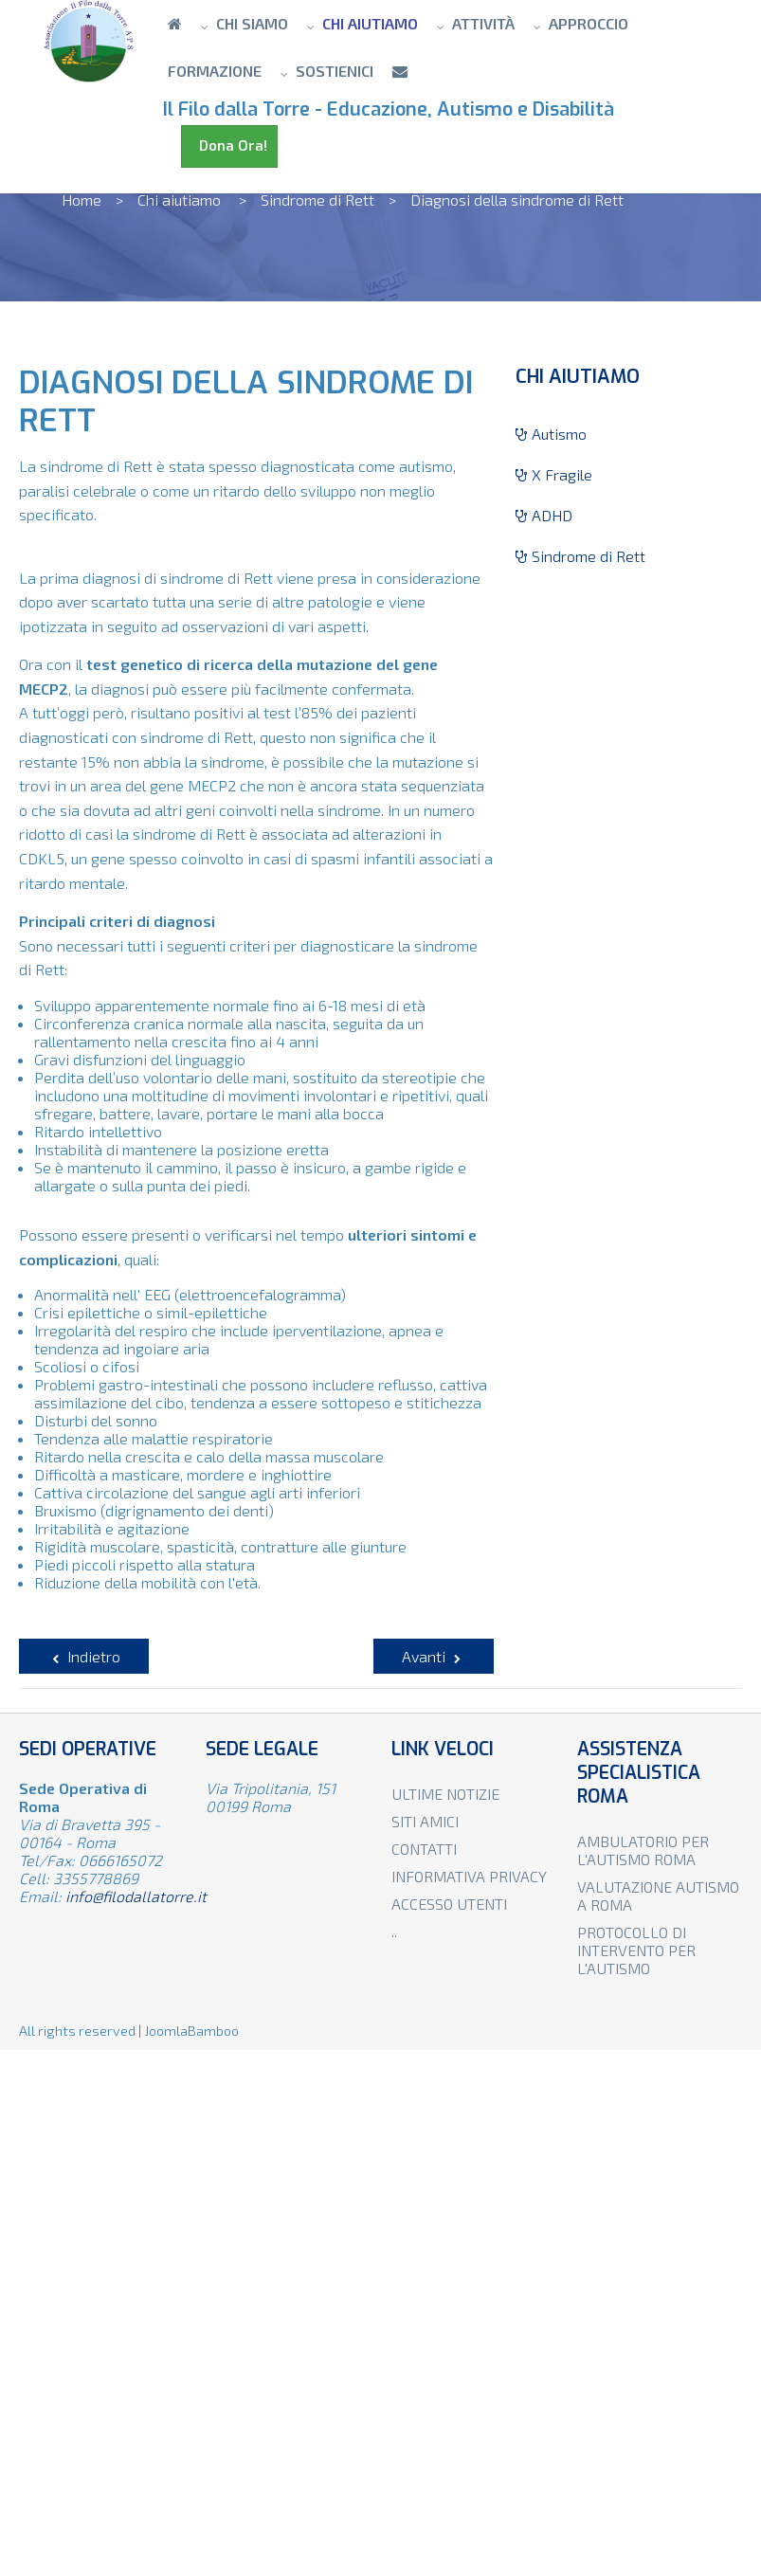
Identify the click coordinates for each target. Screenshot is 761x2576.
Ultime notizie (445, 1794)
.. (394, 1931)
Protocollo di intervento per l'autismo (636, 1950)
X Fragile (554, 474)
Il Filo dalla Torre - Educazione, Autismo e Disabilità (393, 109)
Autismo (551, 434)
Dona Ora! (229, 145)
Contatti (424, 1849)
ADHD (544, 515)
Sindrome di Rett (580, 556)
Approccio (588, 23)
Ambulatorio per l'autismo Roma (643, 1850)
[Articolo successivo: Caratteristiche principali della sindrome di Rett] (433, 1656)
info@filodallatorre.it (136, 1896)
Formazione (215, 71)
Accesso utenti (449, 1904)
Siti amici (425, 1821)
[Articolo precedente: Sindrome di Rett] (84, 1656)
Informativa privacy (469, 1876)
